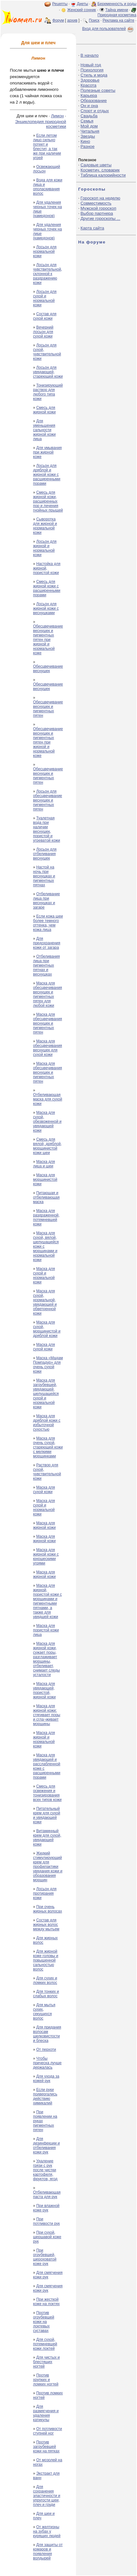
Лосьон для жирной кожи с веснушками (46, 608)
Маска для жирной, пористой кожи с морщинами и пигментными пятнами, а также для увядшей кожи (47, 1601)
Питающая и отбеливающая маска (46, 1197)
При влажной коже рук (46, 2207)
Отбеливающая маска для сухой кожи (47, 1099)
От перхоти (46, 2049)
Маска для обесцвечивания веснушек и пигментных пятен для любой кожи (47, 994)
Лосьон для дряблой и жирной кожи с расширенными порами (46, 474)
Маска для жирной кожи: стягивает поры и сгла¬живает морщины (46, 1715)
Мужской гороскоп (98, 208)
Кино (85, 141)
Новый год (90, 64)
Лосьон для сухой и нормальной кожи (45, 298)
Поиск (94, 20)
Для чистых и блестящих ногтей (46, 2362)
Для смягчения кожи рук (48, 2274)
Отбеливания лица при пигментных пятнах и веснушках (46, 965)
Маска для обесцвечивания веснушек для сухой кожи (47, 1048)
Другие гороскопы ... (100, 218)
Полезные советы (97, 90)
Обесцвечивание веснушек (48, 668)
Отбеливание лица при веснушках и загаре (46, 901)
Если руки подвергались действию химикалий (45, 2096)
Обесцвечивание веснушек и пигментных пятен (48, 709)
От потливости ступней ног (47, 2431)
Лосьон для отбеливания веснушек (45, 853)
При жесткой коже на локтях (46, 2301)
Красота (88, 85)
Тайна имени (116, 10)
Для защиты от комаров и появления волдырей (48, 2551)
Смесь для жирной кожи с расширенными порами (46, 588)
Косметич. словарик (100, 170)
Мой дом (89, 126)
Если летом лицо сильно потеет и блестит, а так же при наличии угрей (47, 146)
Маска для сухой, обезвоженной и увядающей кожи (47, 1121)
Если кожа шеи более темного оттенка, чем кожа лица (48, 923)
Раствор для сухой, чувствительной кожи (47, 1472)
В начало (89, 55)
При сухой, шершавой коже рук (47, 2237)
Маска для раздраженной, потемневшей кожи (46, 1217)
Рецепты (59, 4)
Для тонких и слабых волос (46, 1993)
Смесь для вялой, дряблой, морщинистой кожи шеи (47, 1146)
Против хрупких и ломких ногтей (45, 2379)
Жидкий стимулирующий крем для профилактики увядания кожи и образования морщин (47, 1866)
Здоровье (89, 80)
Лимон (57, 115)
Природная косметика (117, 15)
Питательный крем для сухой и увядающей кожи (46, 1815)
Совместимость (95, 203)
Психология (91, 70)
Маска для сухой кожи (44, 1346)
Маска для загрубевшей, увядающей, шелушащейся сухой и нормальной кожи (46, 1393)
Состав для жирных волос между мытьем (46, 1924)
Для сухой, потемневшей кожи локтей (45, 2344)
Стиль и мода (93, 75)
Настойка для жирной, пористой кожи (46, 568)
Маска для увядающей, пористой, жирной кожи (44, 1690)
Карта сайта (92, 228)
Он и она (89, 105)
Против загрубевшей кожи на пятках (46, 2446)
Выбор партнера (96, 213)
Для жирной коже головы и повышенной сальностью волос (45, 1960)
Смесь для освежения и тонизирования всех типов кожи (47, 1793)
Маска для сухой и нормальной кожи (44, 1275)
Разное (87, 146)
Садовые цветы (95, 165)
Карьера (88, 95)
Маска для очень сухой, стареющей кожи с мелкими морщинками (48, 1447)
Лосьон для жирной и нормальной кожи (45, 548)
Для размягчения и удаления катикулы (46, 2413)
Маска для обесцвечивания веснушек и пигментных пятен (47, 1023)
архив (72, 20)
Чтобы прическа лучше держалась (47, 2063)
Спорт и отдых (94, 110)
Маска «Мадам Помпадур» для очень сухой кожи (48, 1365)
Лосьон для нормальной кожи (45, 251)
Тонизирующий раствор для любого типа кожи (48, 392)
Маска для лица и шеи (44, 1163)
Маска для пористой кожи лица (46, 1630)
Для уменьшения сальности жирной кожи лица (44, 430)
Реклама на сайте (118, 20)
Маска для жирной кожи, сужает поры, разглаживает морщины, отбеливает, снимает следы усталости (46, 1659)
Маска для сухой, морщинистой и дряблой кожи (46, 1329)
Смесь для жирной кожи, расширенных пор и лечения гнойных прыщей (48, 501)
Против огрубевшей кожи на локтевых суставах (43, 2322)
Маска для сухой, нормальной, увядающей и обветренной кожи (45, 1302)
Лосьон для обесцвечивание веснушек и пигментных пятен (47, 800)
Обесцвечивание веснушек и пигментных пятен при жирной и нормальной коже (48, 639)
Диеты (82, 4)
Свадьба (88, 115)
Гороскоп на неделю (100, 198)
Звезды (87, 136)
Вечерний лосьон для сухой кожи (43, 331)
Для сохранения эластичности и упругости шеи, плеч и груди (46, 2496)
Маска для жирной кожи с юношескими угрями (46, 1556)
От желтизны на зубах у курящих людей (46, 2531)
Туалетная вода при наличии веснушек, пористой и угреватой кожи (46, 829)
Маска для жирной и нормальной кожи (44, 1739)
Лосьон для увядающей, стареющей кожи (48, 372)
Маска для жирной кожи (44, 1525)
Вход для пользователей (108, 28)
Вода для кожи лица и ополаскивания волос (47, 187)
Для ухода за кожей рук (46, 2078)
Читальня (89, 131)
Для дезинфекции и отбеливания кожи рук (46, 2145)
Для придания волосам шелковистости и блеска (47, 2034)
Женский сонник (81, 10)
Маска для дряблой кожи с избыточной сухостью (46, 1423)
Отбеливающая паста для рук (47, 2194)
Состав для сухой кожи (45, 316)
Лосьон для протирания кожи (45, 1893)
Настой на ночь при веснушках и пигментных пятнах (44, 876)
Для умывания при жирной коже (47, 452)
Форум (58, 20)
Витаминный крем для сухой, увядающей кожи (47, 1838)
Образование (93, 100)
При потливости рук (46, 2221)
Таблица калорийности (103, 175)
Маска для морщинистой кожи (45, 1179)
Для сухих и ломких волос (45, 1980)
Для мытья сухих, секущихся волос (44, 2012)
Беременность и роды (116, 4)
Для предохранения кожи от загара (46, 943)
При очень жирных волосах (47, 1909)
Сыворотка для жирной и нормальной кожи (45, 526)
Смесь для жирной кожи (44, 409)
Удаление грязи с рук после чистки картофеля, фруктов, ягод (45, 2170)
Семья (86, 121)
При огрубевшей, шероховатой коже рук (44, 2257)
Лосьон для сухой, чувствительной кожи (47, 352)
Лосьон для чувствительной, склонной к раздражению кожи (47, 274)
